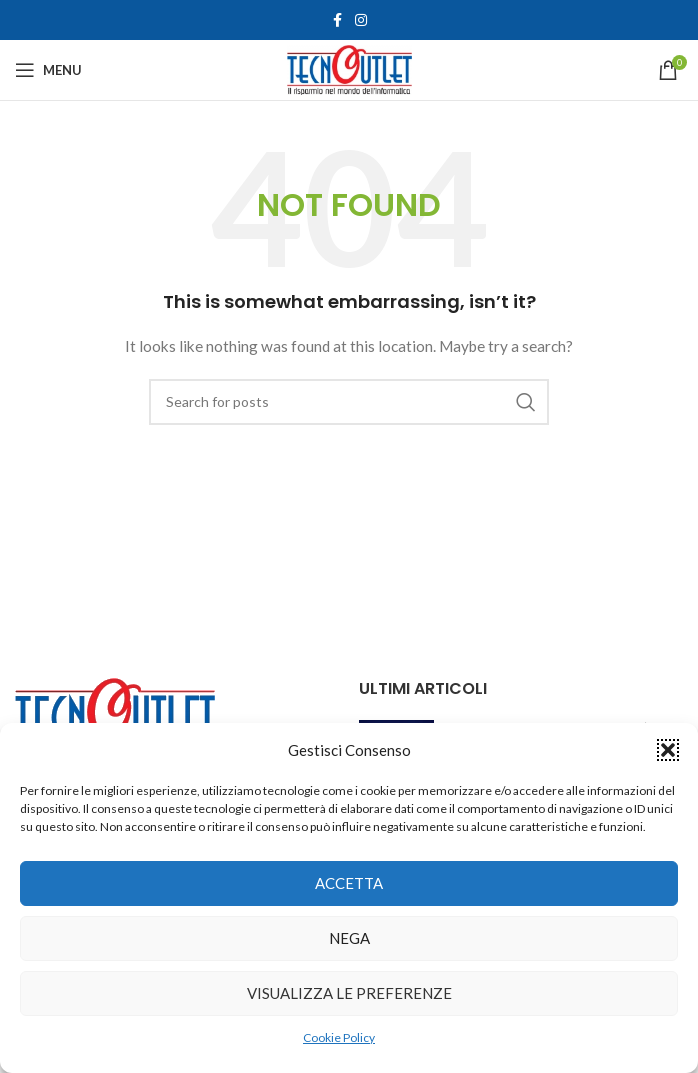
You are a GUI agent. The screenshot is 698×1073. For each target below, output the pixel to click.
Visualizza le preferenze (349, 993)
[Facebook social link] (337, 20)
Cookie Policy (339, 1037)
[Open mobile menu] (48, 70)
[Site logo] (349, 68)
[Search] (349, 402)
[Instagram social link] (361, 20)
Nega (349, 938)
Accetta (349, 883)
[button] (668, 750)
